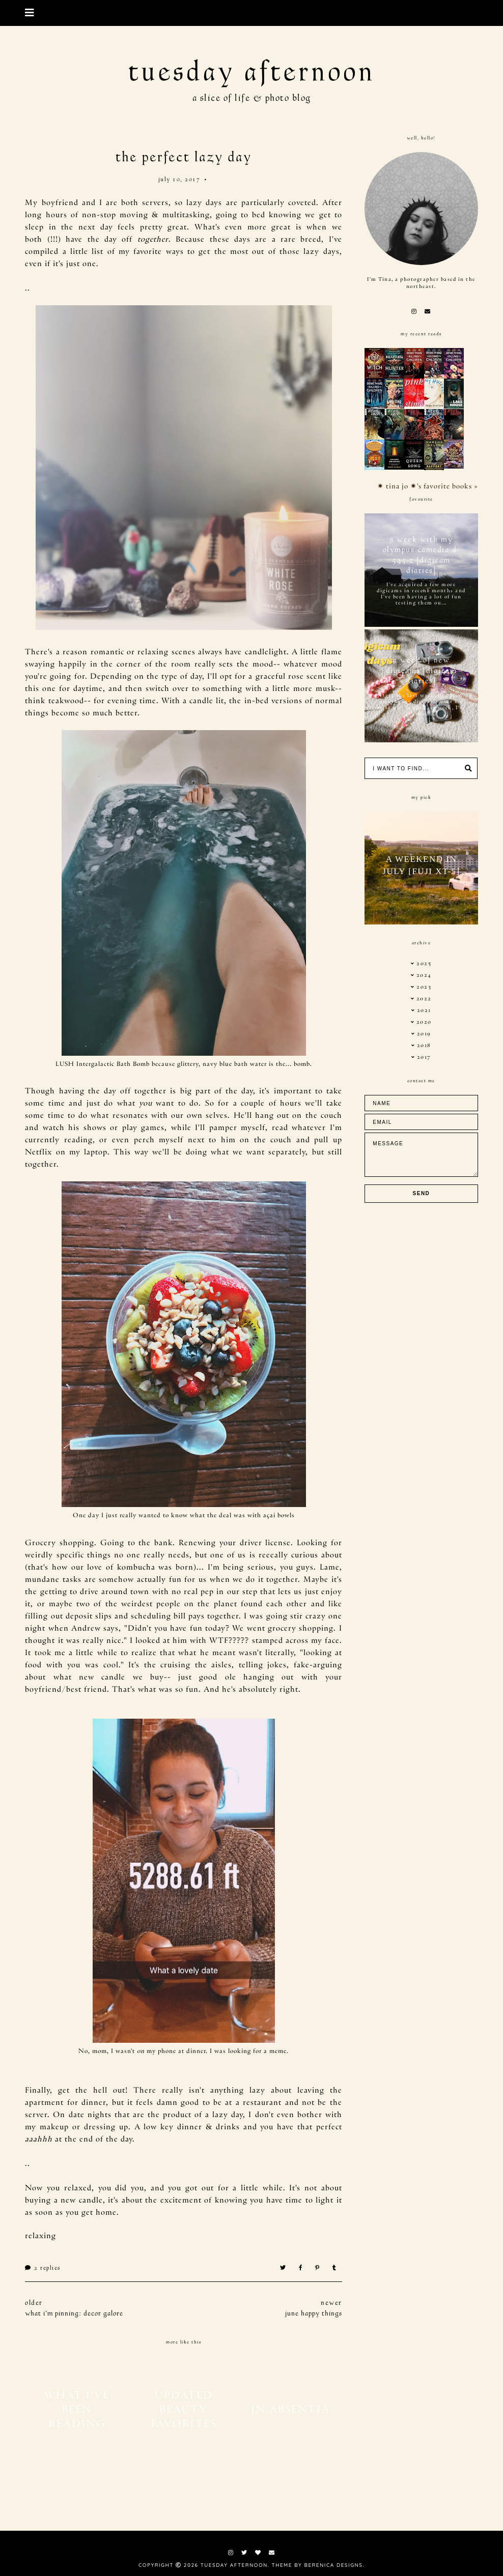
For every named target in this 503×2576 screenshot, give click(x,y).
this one (40, 687)
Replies (43, 2268)
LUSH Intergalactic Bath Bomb (102, 1062)
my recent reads (421, 334)
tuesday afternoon (251, 72)
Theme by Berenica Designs (317, 2565)
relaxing (40, 2234)
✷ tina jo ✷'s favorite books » (427, 485)
